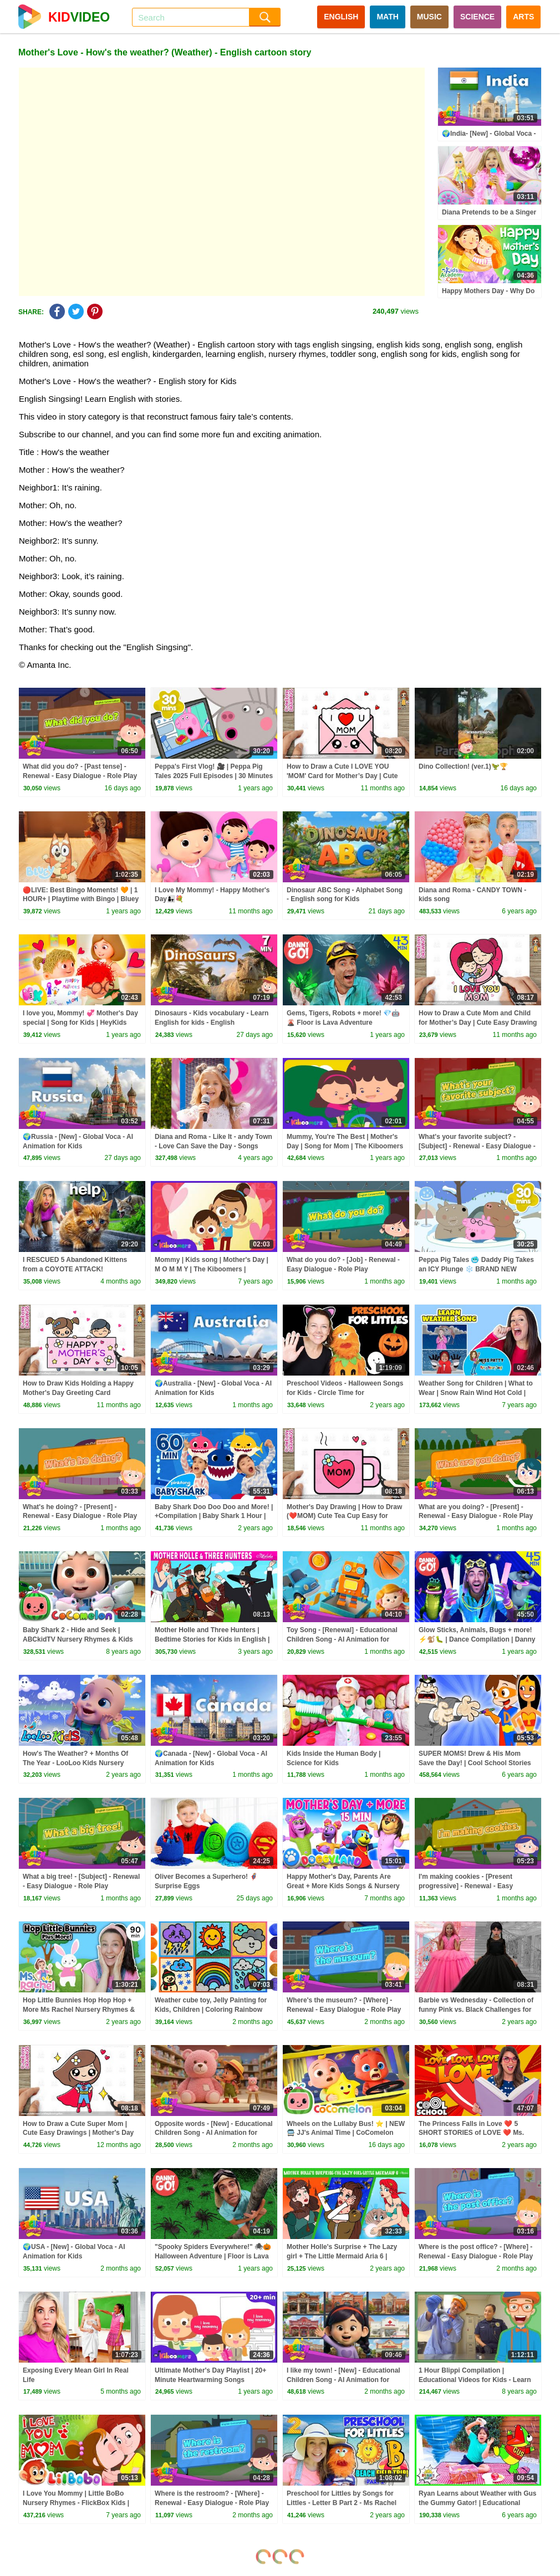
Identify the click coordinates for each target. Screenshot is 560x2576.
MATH (387, 16)
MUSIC (429, 16)
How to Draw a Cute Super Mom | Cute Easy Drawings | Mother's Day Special (78, 2133)
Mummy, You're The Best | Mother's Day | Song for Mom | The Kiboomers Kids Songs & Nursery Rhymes (345, 1146)
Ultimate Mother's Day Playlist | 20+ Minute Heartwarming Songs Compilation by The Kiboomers (210, 2380)
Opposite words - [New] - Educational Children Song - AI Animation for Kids (214, 2133)
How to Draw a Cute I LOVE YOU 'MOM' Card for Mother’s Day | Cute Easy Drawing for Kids (342, 776)
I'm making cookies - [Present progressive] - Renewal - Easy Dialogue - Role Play (466, 1886)
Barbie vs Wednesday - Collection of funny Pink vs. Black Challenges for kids (476, 2009)
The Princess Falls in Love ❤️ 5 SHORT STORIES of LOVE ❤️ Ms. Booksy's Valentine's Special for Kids (477, 2133)
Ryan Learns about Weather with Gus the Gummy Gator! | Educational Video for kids (477, 2503)
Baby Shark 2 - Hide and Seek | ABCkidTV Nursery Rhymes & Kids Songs (78, 1639)
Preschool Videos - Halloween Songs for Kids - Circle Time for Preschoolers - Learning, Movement (345, 1392)
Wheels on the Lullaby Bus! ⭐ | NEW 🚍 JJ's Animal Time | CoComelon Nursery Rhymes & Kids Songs (346, 2133)
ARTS (523, 16)
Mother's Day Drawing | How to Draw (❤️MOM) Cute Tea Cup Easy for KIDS (344, 1516)
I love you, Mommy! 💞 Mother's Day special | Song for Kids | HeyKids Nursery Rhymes (80, 1022)
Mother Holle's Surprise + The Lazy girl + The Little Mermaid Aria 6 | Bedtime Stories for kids (342, 2256)
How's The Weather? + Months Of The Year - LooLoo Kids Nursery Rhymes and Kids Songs (75, 1763)
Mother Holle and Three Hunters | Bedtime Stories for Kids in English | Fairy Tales (212, 1639)
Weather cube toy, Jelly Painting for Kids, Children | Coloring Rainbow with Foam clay (211, 2009)
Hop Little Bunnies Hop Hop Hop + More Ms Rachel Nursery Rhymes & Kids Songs (79, 2009)
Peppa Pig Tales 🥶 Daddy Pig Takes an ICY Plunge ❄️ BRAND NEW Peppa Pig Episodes (476, 1269)
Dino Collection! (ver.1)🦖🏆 (463, 766)
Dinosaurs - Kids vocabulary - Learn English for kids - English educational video (211, 1022)
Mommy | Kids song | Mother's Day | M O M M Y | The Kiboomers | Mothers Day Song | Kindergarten (211, 1269)
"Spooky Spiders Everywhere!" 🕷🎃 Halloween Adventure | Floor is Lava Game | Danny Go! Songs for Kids (213, 2256)
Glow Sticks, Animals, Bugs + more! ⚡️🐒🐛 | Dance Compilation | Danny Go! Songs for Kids (477, 1639)
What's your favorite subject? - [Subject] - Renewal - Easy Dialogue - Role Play (477, 1146)
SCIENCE (477, 16)
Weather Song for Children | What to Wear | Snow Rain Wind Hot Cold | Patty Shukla (476, 1392)
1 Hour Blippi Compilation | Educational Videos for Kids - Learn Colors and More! (475, 2380)
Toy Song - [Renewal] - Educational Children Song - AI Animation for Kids (342, 1639)
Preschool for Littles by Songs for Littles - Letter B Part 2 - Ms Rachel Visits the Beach (341, 2503)
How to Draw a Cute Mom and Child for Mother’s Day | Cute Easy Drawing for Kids (478, 1022)
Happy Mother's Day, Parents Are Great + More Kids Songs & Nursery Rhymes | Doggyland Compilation (343, 1886)
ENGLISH (341, 16)
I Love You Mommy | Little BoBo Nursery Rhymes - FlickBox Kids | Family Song (76, 2503)
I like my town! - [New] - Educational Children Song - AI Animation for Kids (343, 2380)
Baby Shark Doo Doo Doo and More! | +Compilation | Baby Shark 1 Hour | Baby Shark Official (214, 1516)
